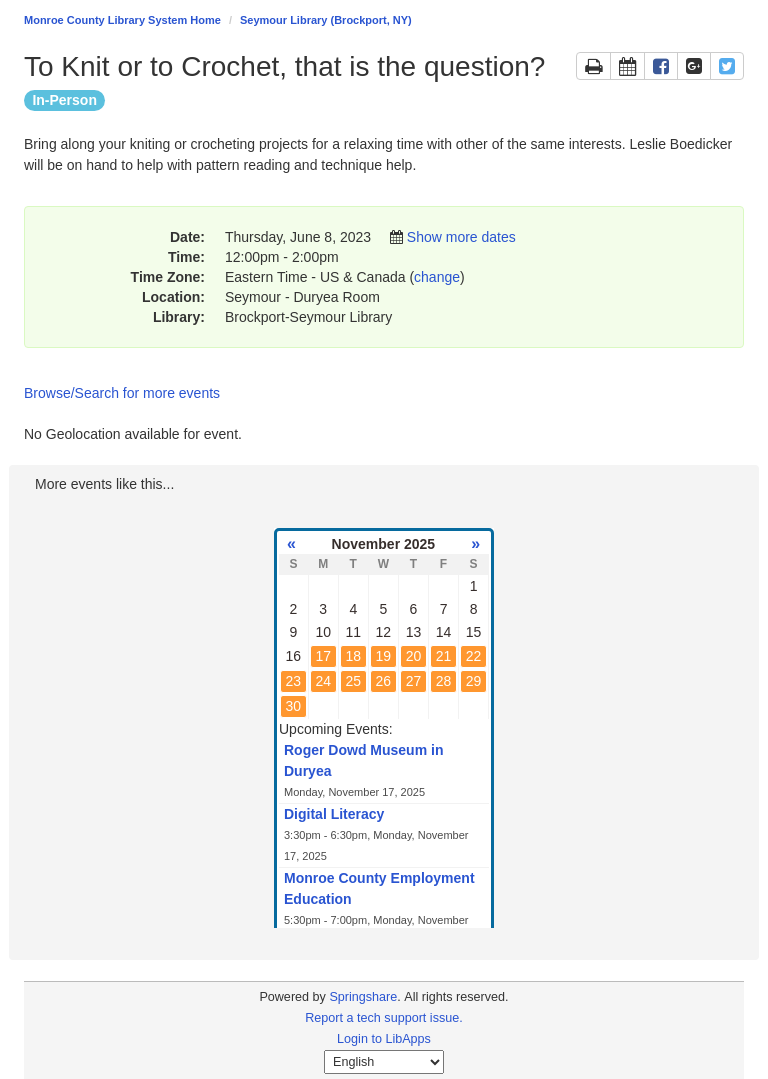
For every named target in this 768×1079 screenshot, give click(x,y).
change (437, 277)
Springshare (363, 997)
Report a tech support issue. (384, 1018)
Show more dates (461, 237)
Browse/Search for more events (122, 393)
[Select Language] (384, 1062)
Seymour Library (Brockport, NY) (326, 20)
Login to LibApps (384, 1039)
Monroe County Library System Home (122, 20)
